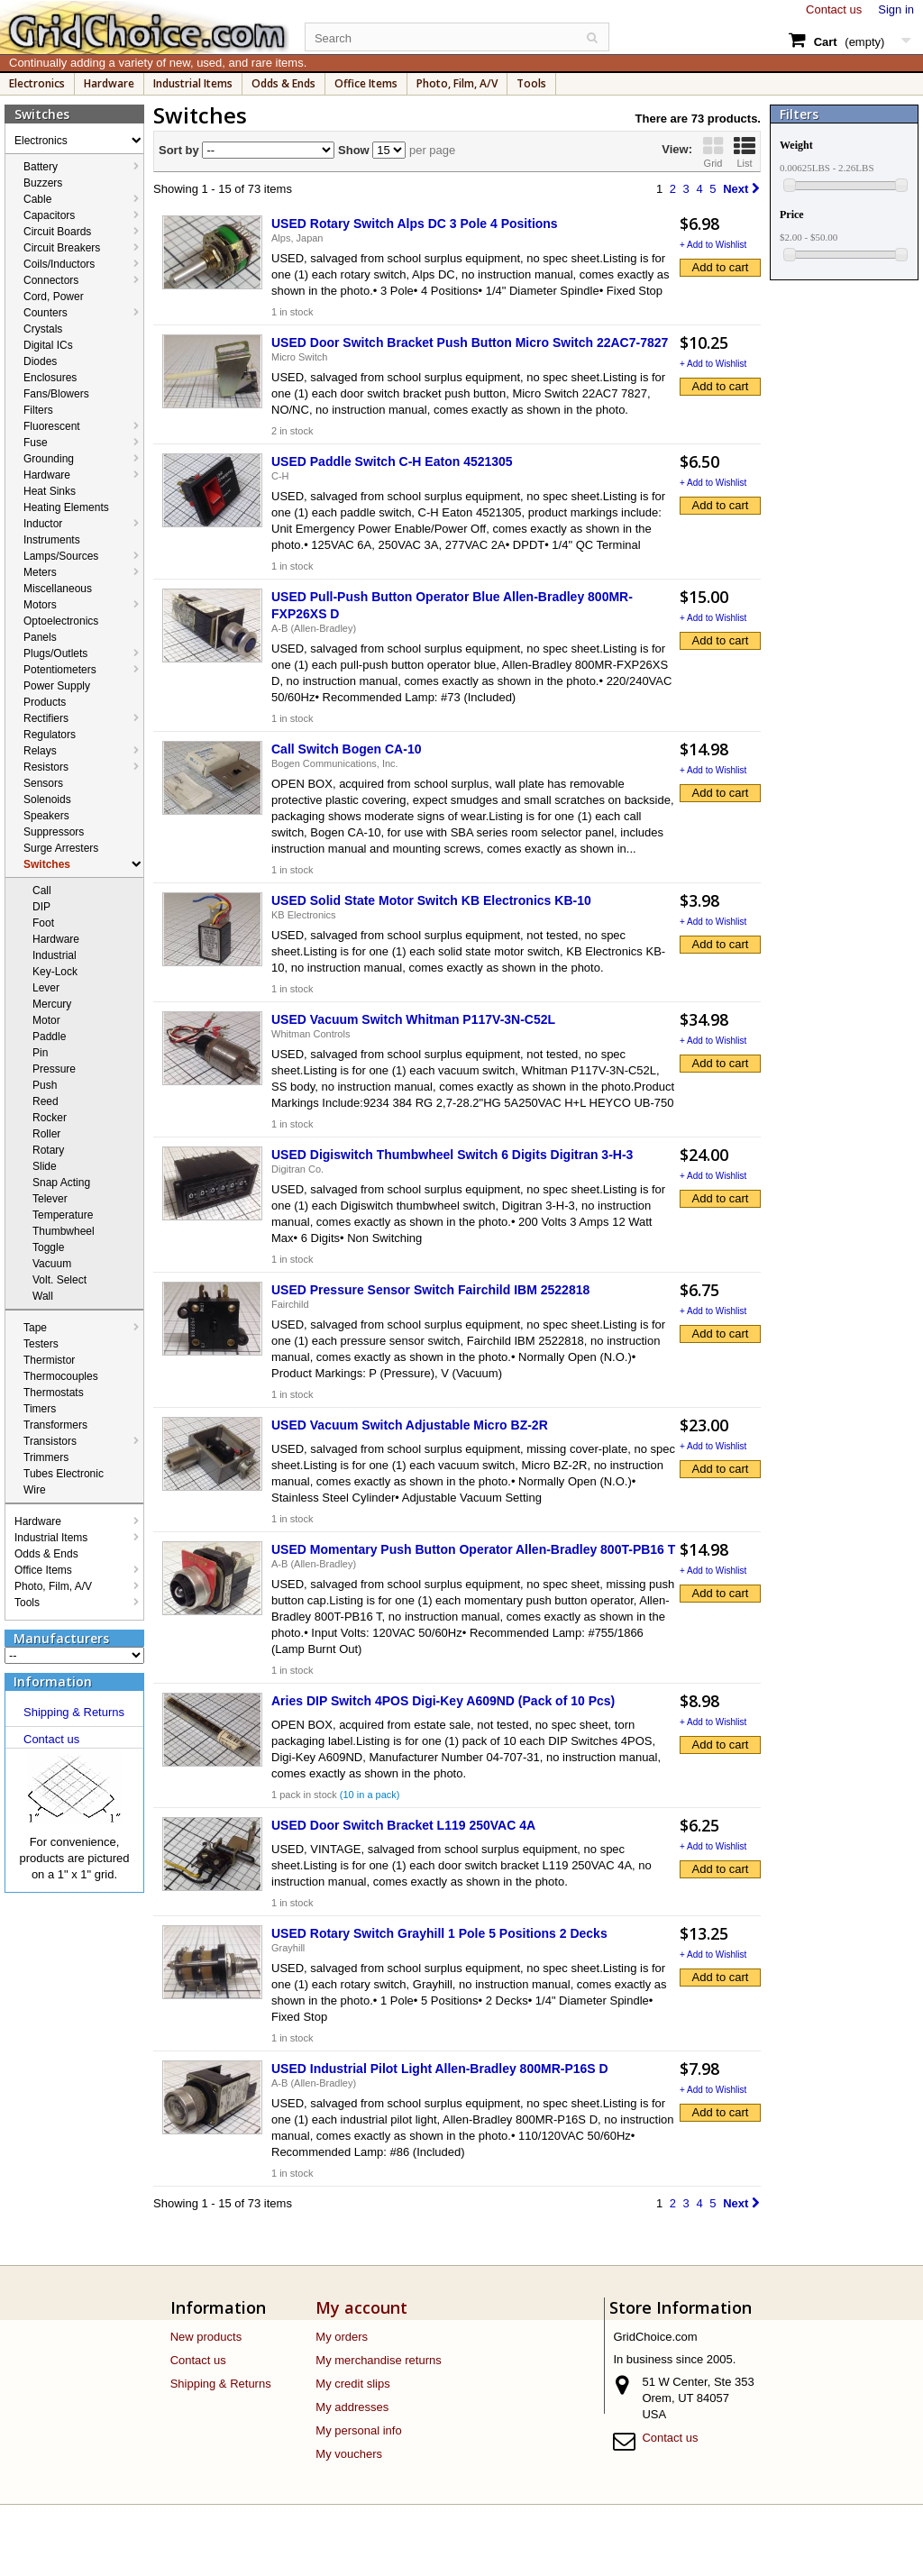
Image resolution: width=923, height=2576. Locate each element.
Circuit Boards (57, 231)
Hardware (109, 83)
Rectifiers (46, 718)
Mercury (51, 1004)
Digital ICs (48, 345)
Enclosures (50, 377)
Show (351, 150)
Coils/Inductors (59, 264)
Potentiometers (59, 669)
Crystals (42, 329)
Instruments (51, 540)
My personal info (358, 2430)
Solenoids (47, 799)
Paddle (49, 1036)
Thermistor (49, 1360)
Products (44, 702)
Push (44, 1085)
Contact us (834, 9)
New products (206, 2336)
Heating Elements (66, 507)
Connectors (50, 280)
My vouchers (348, 2454)
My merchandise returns (378, 2360)
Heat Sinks (49, 491)
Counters (45, 312)
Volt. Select (59, 1280)
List (744, 152)
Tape (35, 1327)
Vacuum (51, 1263)
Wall (42, 1296)
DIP (41, 906)
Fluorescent (51, 426)
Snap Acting (61, 1182)
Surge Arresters (60, 848)
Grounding (48, 458)
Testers (41, 1344)
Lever (45, 988)
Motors (40, 604)
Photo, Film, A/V (457, 83)
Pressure (54, 1069)
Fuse (35, 442)
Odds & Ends (283, 83)
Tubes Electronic (63, 1473)
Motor (46, 1020)
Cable (37, 199)
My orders (341, 2336)
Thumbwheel (63, 1231)
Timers (39, 1408)
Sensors (43, 783)
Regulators (49, 734)
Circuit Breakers (61, 248)
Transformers (55, 1425)
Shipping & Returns (73, 1712)
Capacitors (49, 215)
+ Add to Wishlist (713, 245)
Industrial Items (193, 83)
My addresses (351, 2407)
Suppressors (53, 832)
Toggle (48, 1247)
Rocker (49, 1117)
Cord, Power (53, 296)
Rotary (48, 1150)
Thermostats (53, 1392)
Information (53, 1681)
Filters (38, 410)
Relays (40, 750)
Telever (50, 1198)
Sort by (179, 150)
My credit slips (352, 2383)
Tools (531, 83)
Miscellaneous (57, 588)
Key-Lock (55, 971)
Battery (40, 166)
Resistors (46, 767)
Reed (45, 1101)
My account (361, 2307)
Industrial (54, 955)
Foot (43, 923)
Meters (40, 572)
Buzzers (42, 183)
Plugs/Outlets (55, 653)
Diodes (40, 361)
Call (41, 890)
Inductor (42, 523)
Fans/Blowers (56, 394)
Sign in (896, 9)
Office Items (366, 83)
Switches (46, 864)
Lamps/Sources (60, 556)
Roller (46, 1134)
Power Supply (56, 686)
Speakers (46, 815)
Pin (40, 1052)
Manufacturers (61, 1638)
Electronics (37, 83)
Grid (713, 152)
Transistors (50, 1441)
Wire (34, 1490)
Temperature (62, 1215)
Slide (44, 1166)
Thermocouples (60, 1376)
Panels (40, 637)
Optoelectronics (60, 621)
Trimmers (46, 1457)
